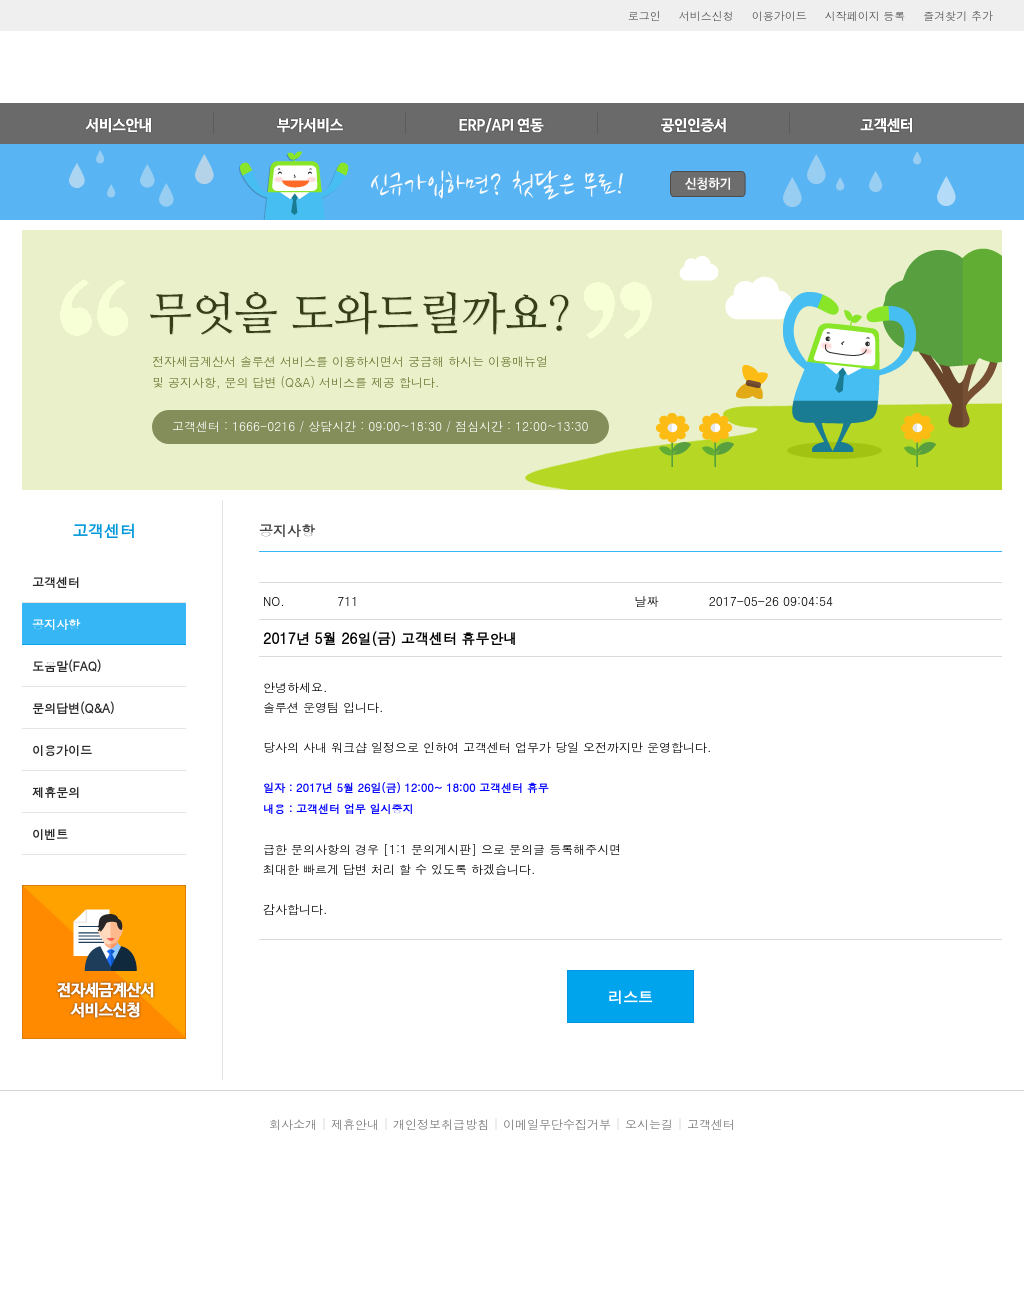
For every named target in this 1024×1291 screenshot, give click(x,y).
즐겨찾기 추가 (958, 15)
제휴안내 (355, 1123)
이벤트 (50, 833)
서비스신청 (706, 15)
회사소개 (293, 1123)
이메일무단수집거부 (557, 1123)
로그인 (644, 15)
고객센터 (56, 581)
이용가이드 (779, 15)
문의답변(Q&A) (73, 707)
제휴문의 (56, 791)
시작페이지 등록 (865, 15)
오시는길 (649, 1123)
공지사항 (56, 623)
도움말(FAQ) (66, 665)
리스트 (630, 996)
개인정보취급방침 (441, 1123)
